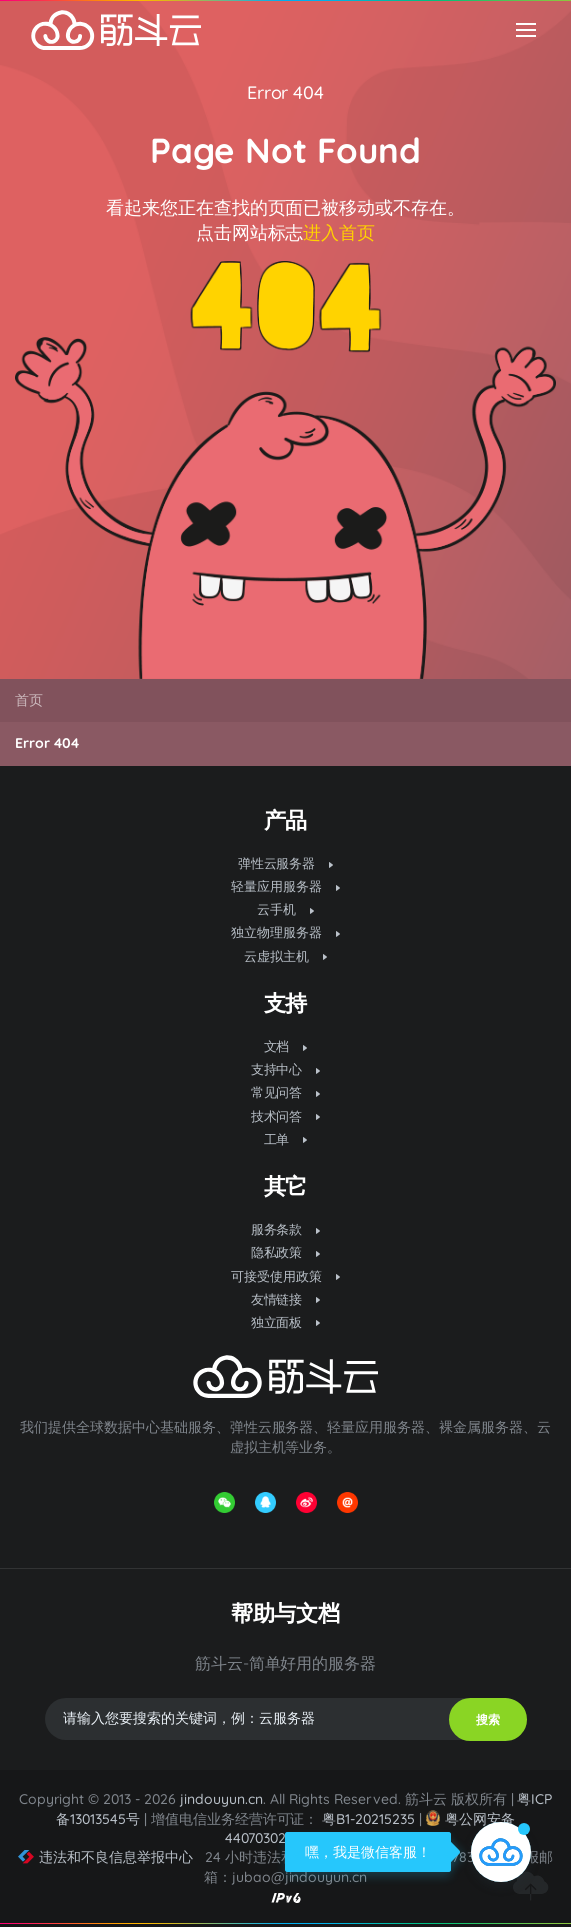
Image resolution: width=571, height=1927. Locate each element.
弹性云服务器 (286, 863)
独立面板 (286, 1322)
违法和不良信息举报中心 (105, 1857)
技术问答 (286, 1116)
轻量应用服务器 (285, 886)
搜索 (488, 1719)
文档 (286, 1046)
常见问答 (286, 1092)
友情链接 (286, 1299)
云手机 (285, 909)
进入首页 (339, 232)
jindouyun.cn (221, 1799)
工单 (286, 1139)
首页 (29, 700)
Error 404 (286, 92)
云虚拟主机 (285, 956)
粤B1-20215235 (368, 1819)
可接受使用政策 (285, 1276)
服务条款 (286, 1229)
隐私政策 (286, 1252)
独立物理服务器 (285, 932)
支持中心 (286, 1069)
